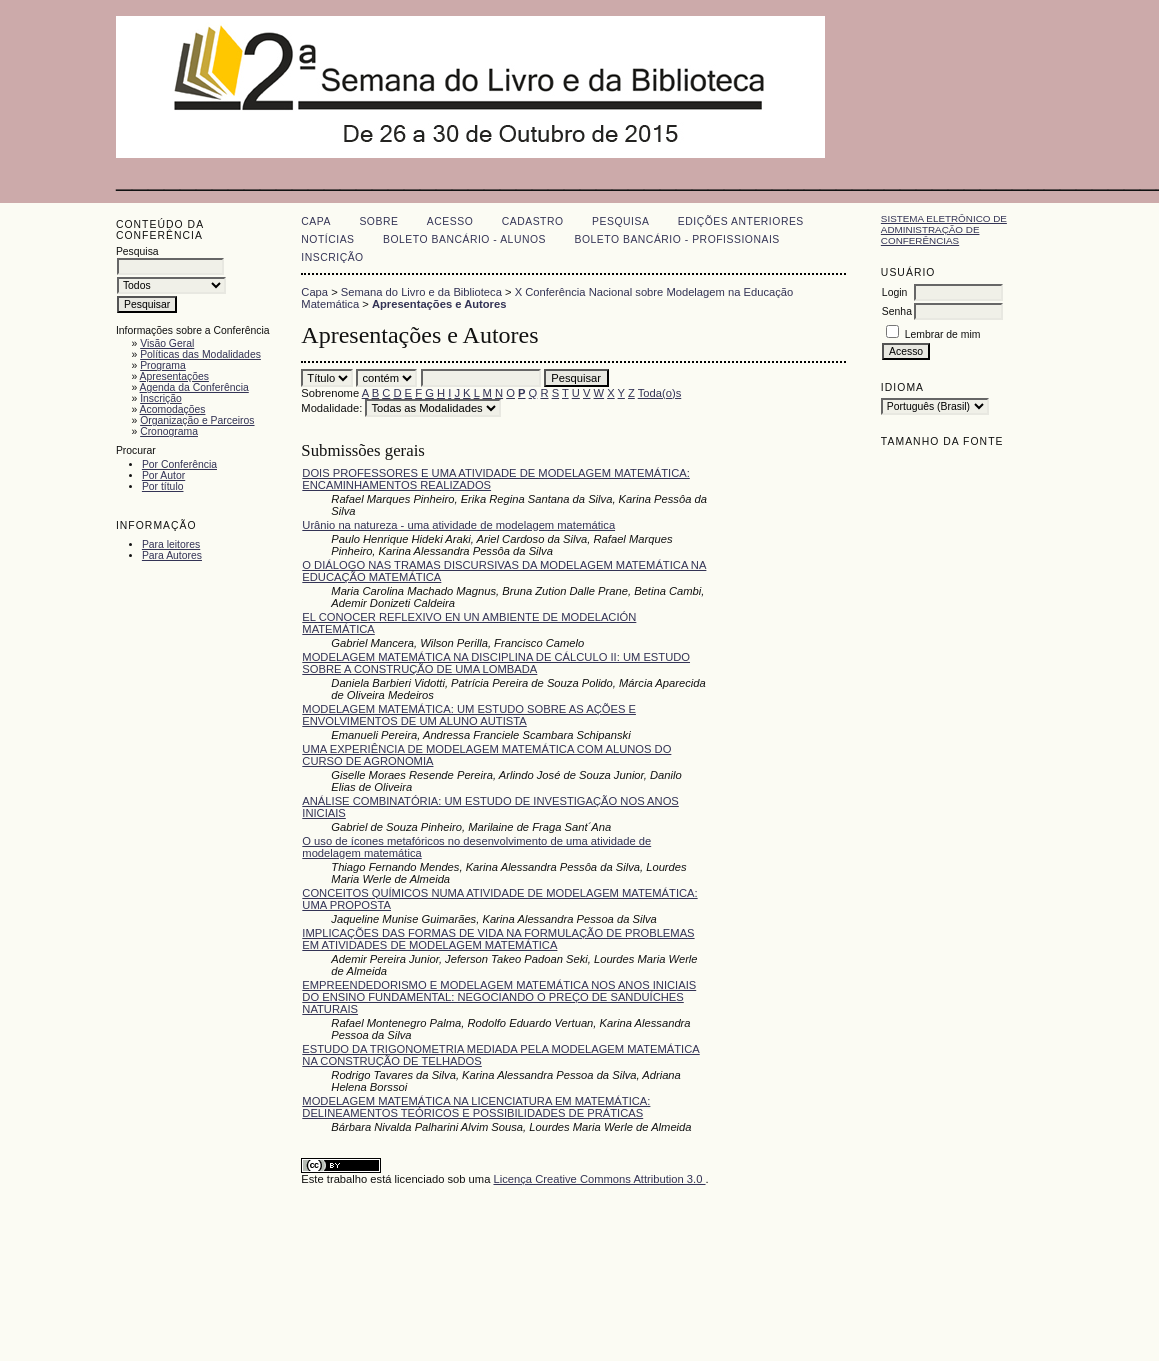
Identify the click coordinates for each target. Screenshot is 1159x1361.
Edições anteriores (741, 221)
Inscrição (161, 398)
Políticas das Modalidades (200, 354)
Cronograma (169, 431)
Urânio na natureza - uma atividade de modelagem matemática (458, 525)
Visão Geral (167, 343)
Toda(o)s (660, 393)
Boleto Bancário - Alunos (464, 239)
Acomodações (173, 409)
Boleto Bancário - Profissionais (676, 239)
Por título (163, 486)
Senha (897, 311)
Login (894, 292)
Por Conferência (179, 464)
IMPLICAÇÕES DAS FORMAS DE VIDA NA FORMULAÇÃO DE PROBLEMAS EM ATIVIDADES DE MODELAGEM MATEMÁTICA (498, 939)
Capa (316, 221)
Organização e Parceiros (197, 420)
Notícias (327, 239)
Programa (163, 365)
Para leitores (171, 544)
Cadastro (533, 221)
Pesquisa (620, 221)
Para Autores (172, 555)
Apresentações (174, 376)
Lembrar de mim (943, 334)
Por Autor (163, 475)
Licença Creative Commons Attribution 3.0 (599, 1179)
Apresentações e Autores (439, 304)
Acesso (450, 221)
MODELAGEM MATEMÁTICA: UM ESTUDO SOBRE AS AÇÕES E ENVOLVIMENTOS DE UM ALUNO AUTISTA (469, 715)
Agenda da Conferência (194, 387)
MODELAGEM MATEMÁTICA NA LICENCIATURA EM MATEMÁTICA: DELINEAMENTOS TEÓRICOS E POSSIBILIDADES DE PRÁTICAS (476, 1107)
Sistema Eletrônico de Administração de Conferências (944, 229)
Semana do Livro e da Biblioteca (421, 292)
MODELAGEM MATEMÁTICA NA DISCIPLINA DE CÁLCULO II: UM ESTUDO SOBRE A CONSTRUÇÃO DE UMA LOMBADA (496, 663)
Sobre (378, 221)
